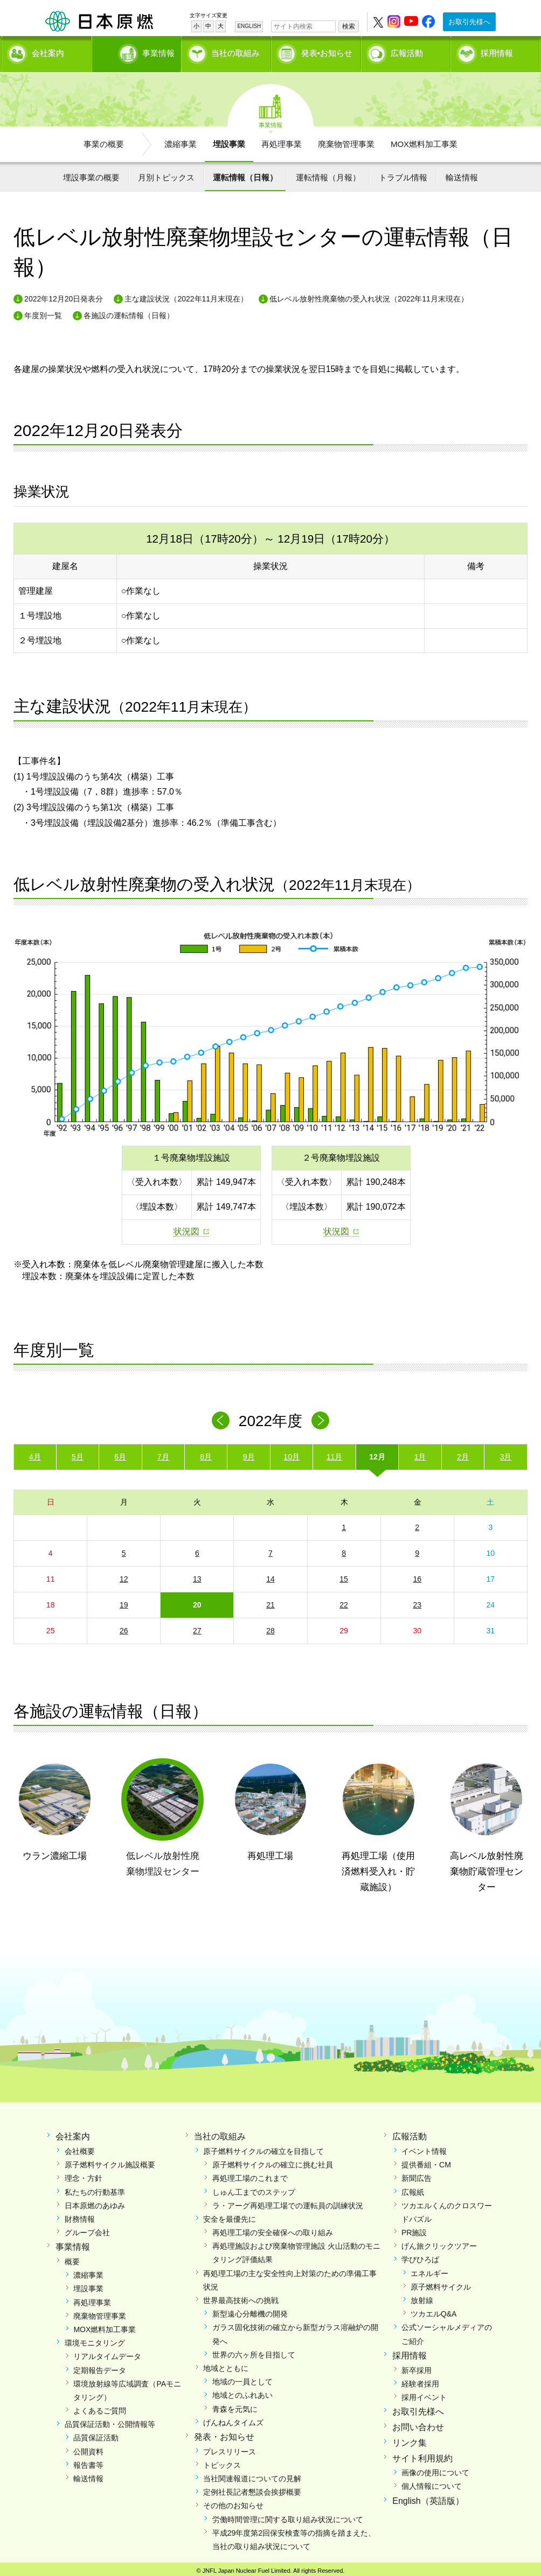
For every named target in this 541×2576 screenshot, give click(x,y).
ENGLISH (249, 26)
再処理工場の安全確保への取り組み (272, 2229)
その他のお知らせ (233, 2502)
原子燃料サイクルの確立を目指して (263, 2147)
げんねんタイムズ (233, 2418)
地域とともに (225, 2364)
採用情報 (497, 51)
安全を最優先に (229, 2215)
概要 (72, 2258)
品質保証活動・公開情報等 (110, 2421)
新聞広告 (416, 2175)
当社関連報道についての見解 (252, 2475)
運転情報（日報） (245, 173)
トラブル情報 (403, 173)
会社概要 (80, 2147)
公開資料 (88, 2448)
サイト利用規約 (422, 2454)
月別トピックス (166, 173)
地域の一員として (242, 2378)
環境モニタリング (95, 2339)
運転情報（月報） (328, 173)
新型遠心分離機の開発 (250, 2310)
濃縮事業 (180, 140)
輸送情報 (462, 173)
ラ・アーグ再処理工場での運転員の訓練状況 (287, 2202)
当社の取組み (235, 51)
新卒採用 (416, 2366)
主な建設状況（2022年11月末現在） (186, 295)
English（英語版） (427, 2497)
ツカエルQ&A (434, 2310)
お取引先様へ (469, 22)
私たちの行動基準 (95, 2188)
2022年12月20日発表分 (63, 295)
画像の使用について (435, 2469)
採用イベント (424, 2393)
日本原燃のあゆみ (95, 2202)
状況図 (186, 1227)
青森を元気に (235, 2405)
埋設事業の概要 (91, 173)
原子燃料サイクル (441, 2283)
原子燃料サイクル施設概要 (110, 2161)
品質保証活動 (96, 2434)
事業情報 (137, 51)
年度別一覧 (43, 311)
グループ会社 (87, 2229)
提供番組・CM (426, 2161)
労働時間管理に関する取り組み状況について (287, 2515)
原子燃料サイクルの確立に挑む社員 (272, 2161)
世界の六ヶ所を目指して (253, 2351)
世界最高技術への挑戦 (241, 2296)
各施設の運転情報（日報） (129, 311)
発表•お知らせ (326, 51)
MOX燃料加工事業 (424, 140)
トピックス (222, 2461)
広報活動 (407, 51)
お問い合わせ (418, 2423)
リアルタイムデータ (107, 2353)
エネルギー (429, 2269)
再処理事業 (281, 140)
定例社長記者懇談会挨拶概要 (252, 2488)
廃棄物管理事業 (346, 140)
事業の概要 (104, 140)
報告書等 (88, 2461)
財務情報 (80, 2215)
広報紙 (412, 2188)
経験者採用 (420, 2380)
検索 (348, 26)
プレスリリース (229, 2448)
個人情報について (431, 2483)
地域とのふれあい (242, 2392)
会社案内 (48, 51)
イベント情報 (424, 2147)
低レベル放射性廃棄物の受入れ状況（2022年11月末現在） (368, 295)
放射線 (422, 2296)
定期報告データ (99, 2366)
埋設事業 (229, 140)
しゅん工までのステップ (253, 2188)
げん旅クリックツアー (439, 2242)
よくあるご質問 (99, 2407)
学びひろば (420, 2256)
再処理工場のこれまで (250, 2175)
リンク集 (409, 2439)
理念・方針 (83, 2175)
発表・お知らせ (224, 2433)
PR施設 (414, 2229)
